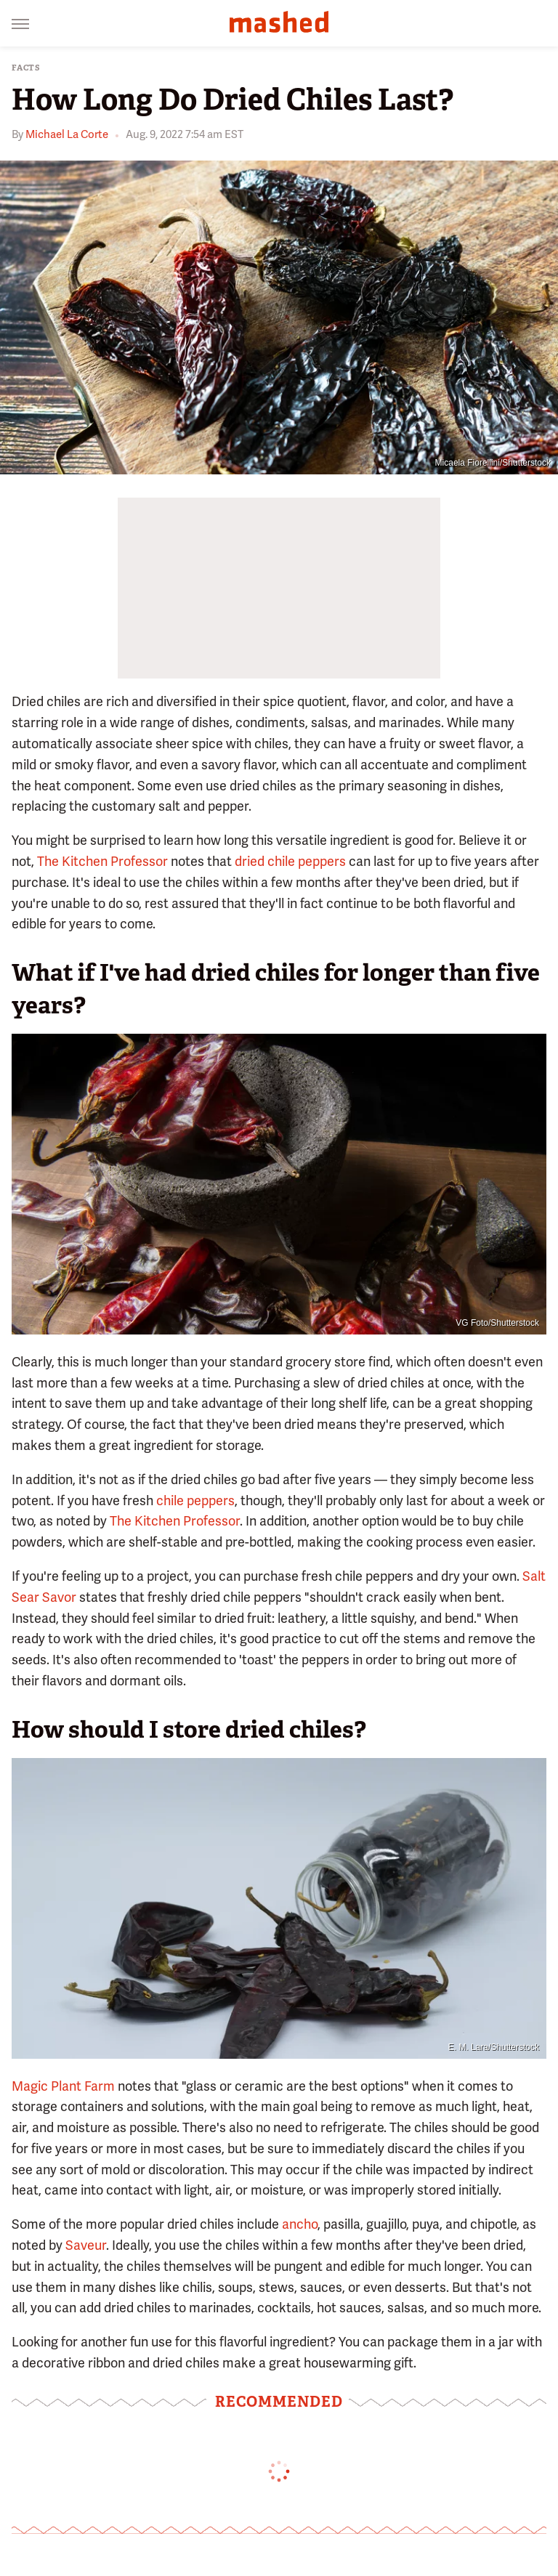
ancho (300, 2224)
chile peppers (195, 1500)
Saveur (85, 2245)
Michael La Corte (66, 134)
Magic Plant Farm (63, 2086)
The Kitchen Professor (102, 861)
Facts (26, 68)
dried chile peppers (290, 861)
